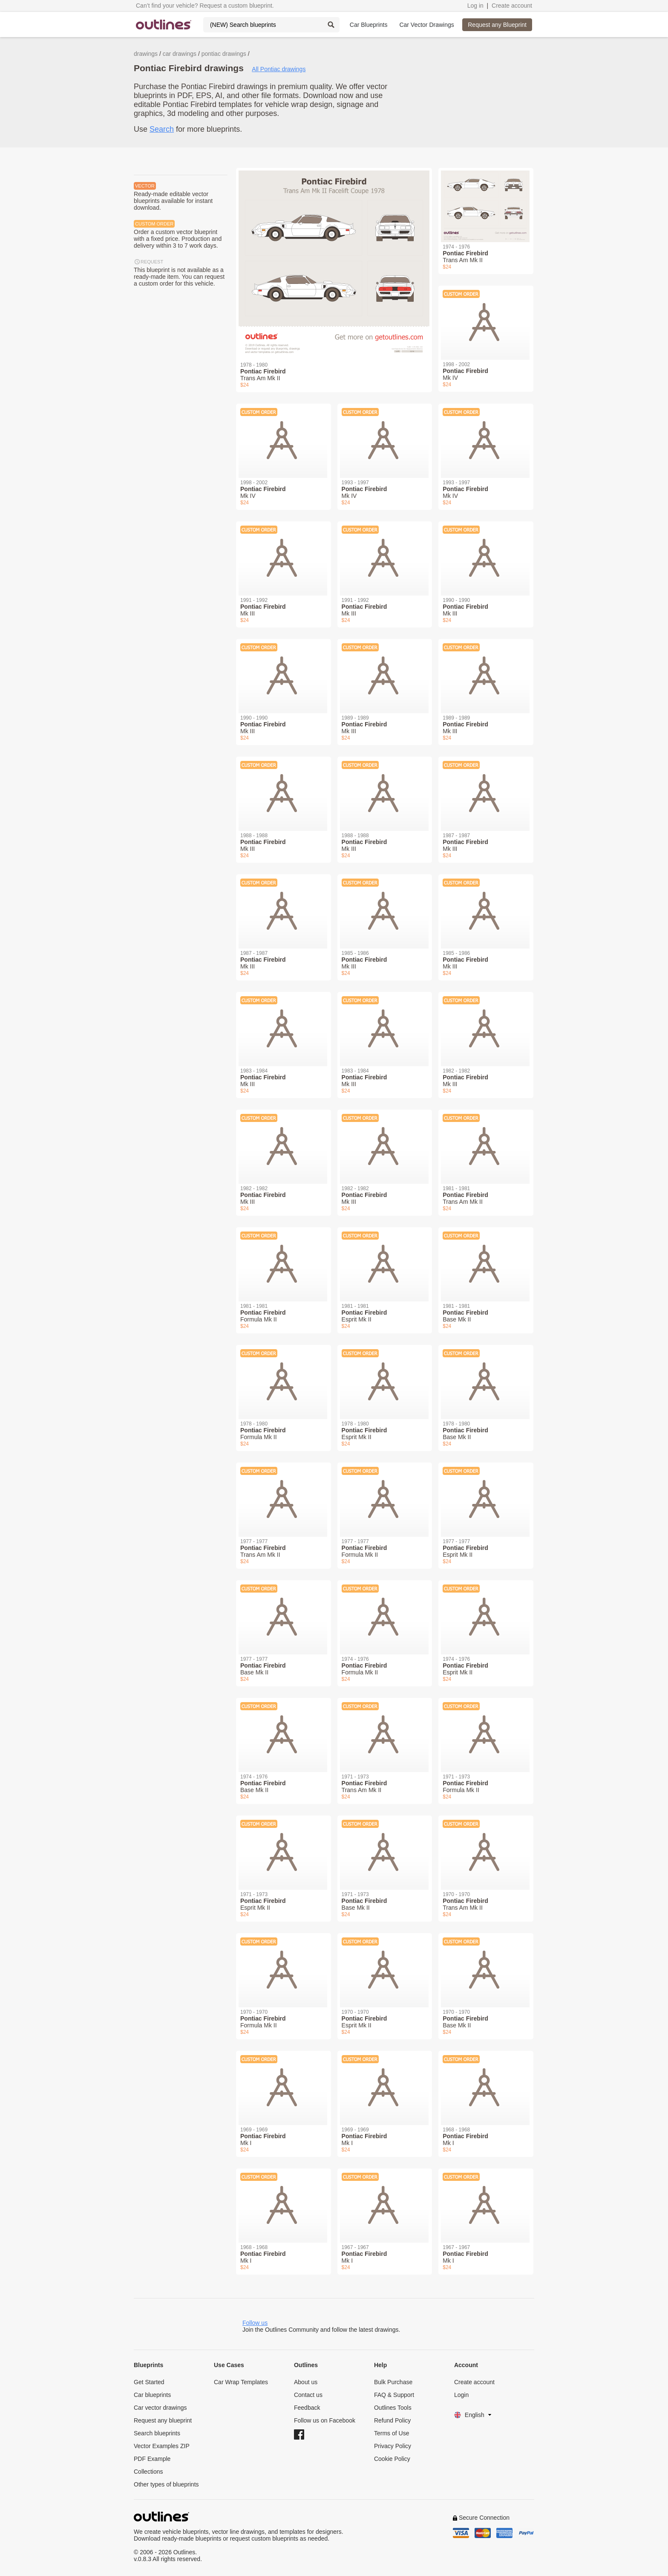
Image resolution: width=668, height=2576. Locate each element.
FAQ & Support (394, 2394)
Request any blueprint (163, 2420)
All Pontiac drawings (278, 69)
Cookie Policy (392, 2458)
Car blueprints (152, 2394)
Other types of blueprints (166, 2484)
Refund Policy (392, 2420)
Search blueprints (157, 2433)
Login (461, 2394)
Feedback (307, 2407)
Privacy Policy (392, 2446)
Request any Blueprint (497, 24)
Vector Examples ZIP (162, 2446)
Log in (475, 5)
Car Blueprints (369, 24)
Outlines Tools (393, 2407)
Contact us (308, 2394)
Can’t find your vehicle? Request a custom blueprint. (205, 5)
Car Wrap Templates (241, 2382)
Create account (512, 5)
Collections (148, 2471)
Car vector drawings (160, 2407)
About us (305, 2382)
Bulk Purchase (393, 2382)
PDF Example (152, 2458)
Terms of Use (391, 2433)
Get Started (149, 2382)
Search (162, 129)
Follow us (255, 2322)
